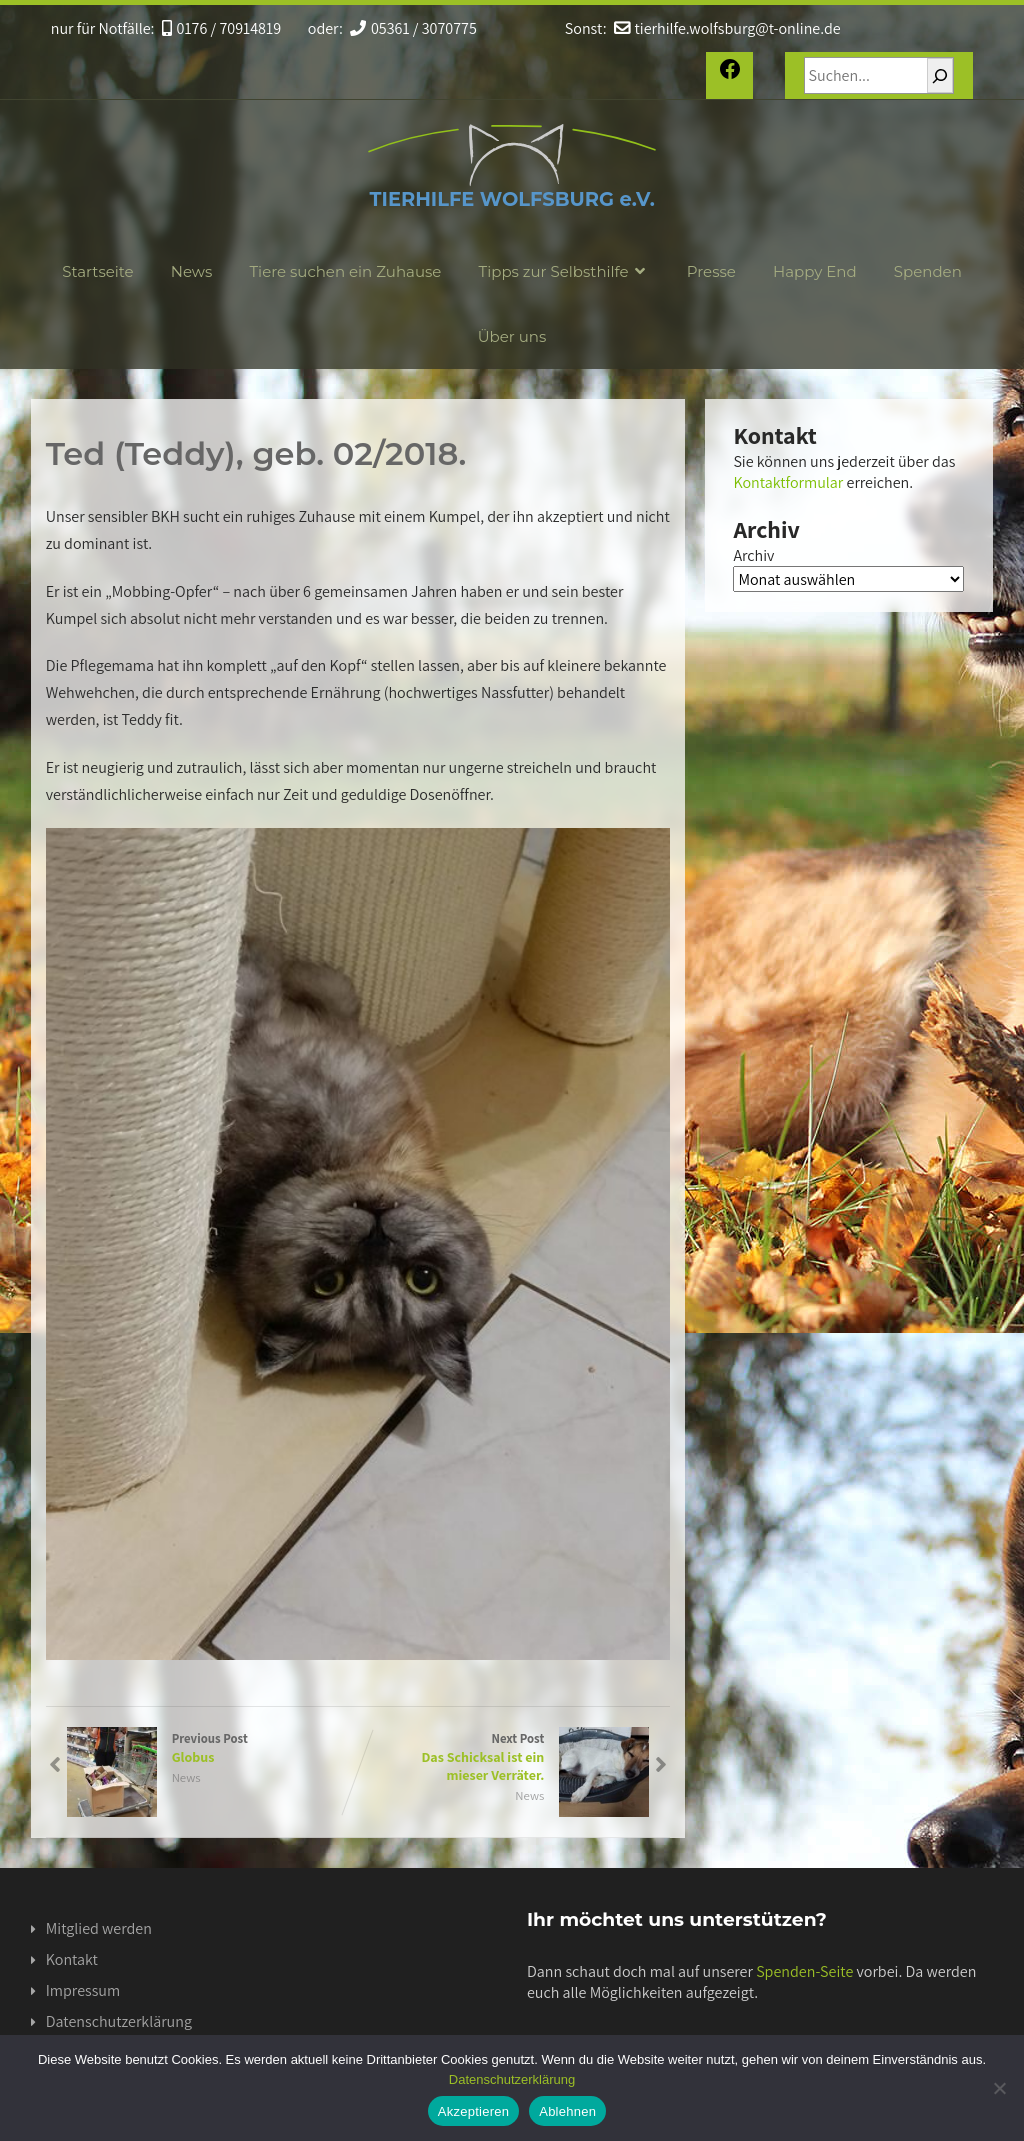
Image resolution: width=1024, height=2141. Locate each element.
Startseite (97, 271)
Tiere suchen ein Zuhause (345, 271)
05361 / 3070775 (412, 28)
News (192, 271)
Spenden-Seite (804, 1971)
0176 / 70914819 (221, 28)
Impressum (83, 1990)
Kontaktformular (788, 482)
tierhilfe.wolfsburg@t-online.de (725, 28)
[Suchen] (940, 75)
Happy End (815, 271)
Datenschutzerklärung (119, 2021)
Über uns (512, 336)
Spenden (928, 271)
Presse (711, 271)
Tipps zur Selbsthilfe (564, 271)
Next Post (504, 1757)
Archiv (753, 555)
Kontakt (72, 1959)
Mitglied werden (99, 1928)
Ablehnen (567, 2111)
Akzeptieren (473, 2111)
